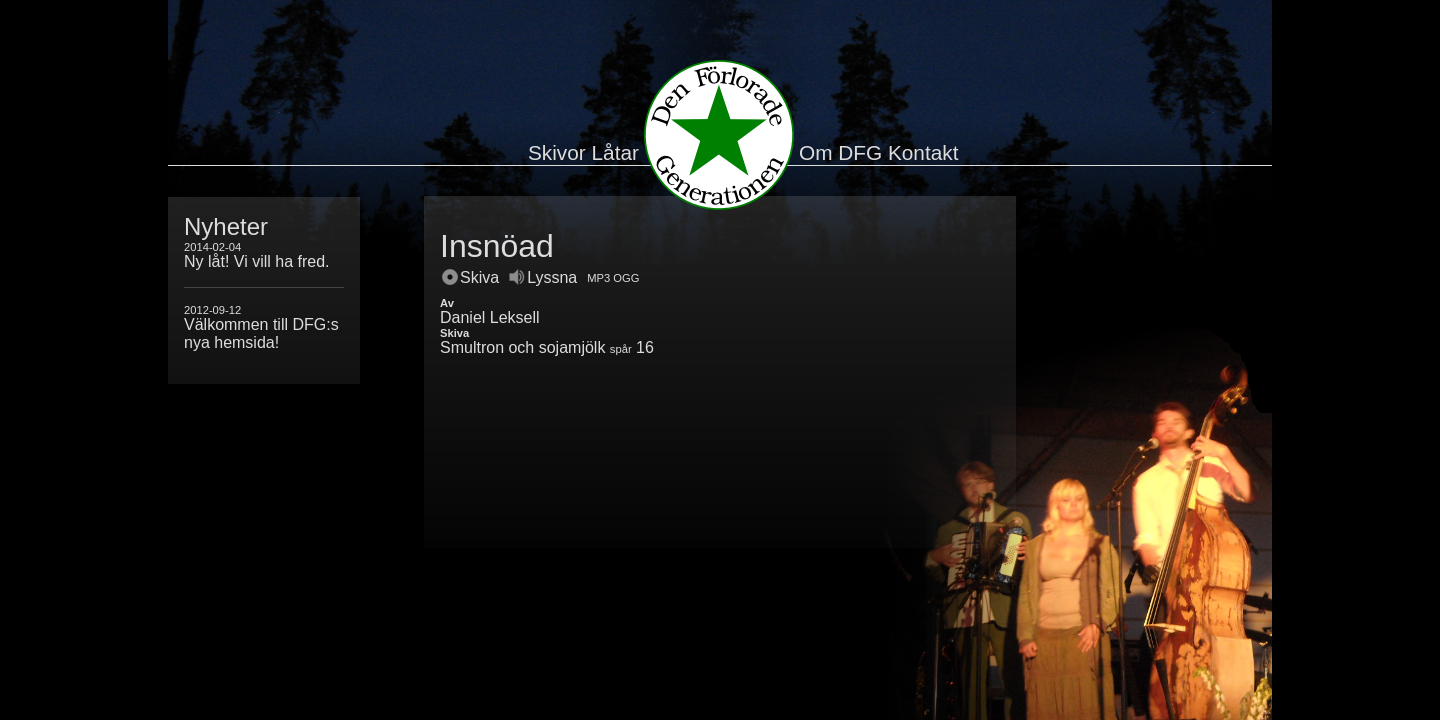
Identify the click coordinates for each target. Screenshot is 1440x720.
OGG (626, 278)
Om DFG (840, 152)
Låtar (615, 152)
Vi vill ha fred (279, 261)
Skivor (557, 152)
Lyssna (543, 277)
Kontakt (923, 152)
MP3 (598, 278)
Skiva (470, 277)
